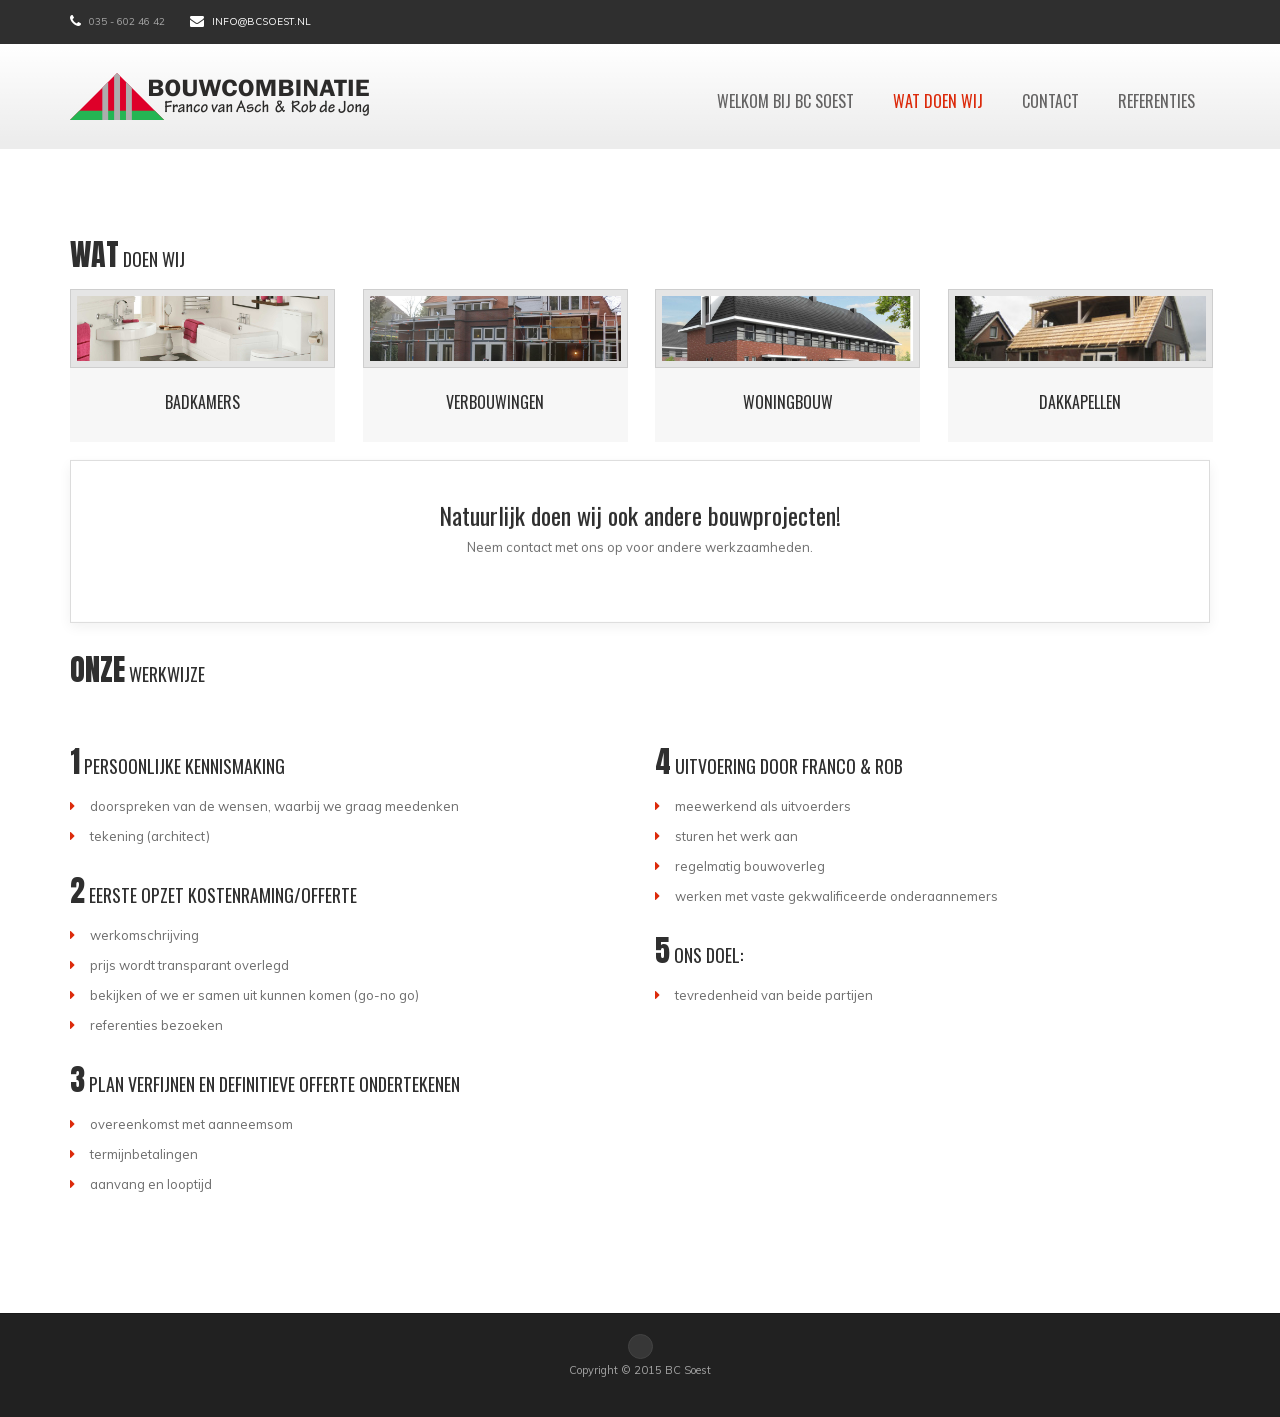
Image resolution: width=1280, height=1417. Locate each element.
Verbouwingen (495, 402)
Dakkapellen (1080, 402)
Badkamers (202, 402)
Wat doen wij (938, 101)
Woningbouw (788, 402)
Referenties (1156, 101)
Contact (1050, 101)
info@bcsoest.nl (261, 21)
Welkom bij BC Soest (785, 101)
